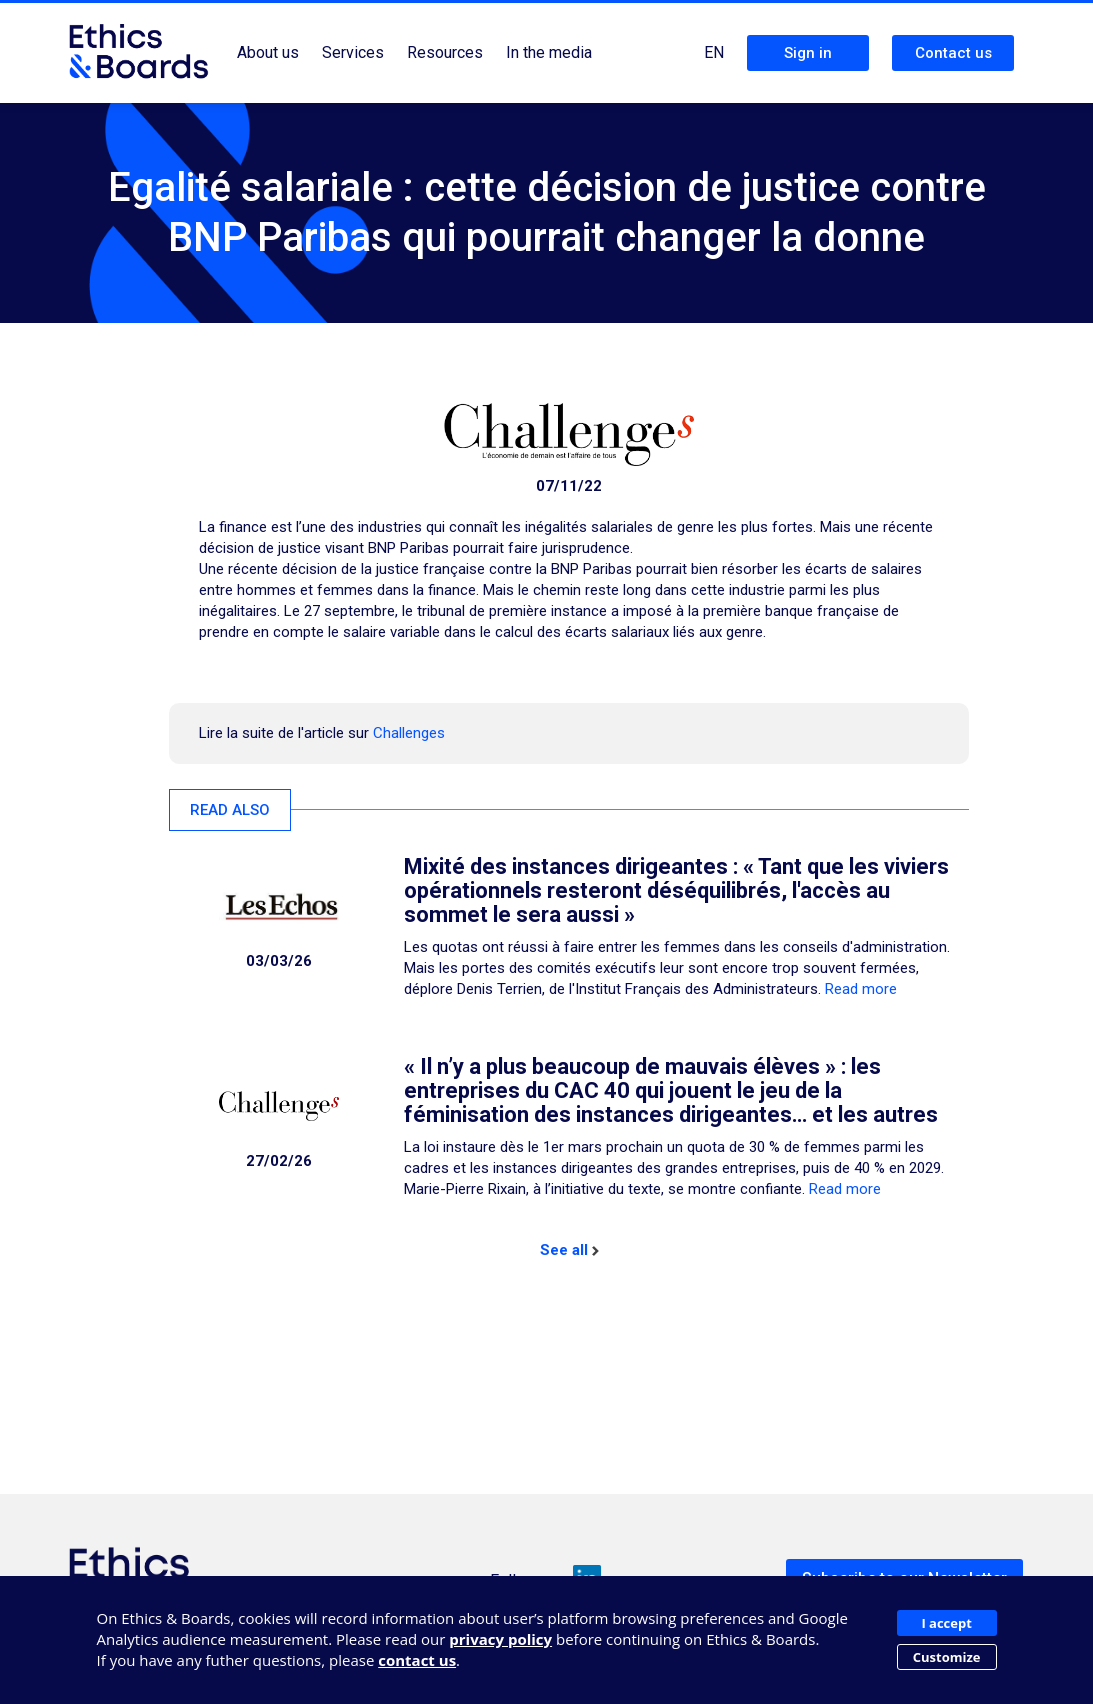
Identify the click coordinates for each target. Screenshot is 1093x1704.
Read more (861, 989)
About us (268, 52)
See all (569, 1250)
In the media (549, 52)
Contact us (953, 53)
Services (353, 52)
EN (714, 52)
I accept (946, 1623)
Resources (445, 52)
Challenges (409, 733)
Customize (947, 1657)
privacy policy (500, 1639)
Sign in (808, 53)
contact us (417, 1660)
